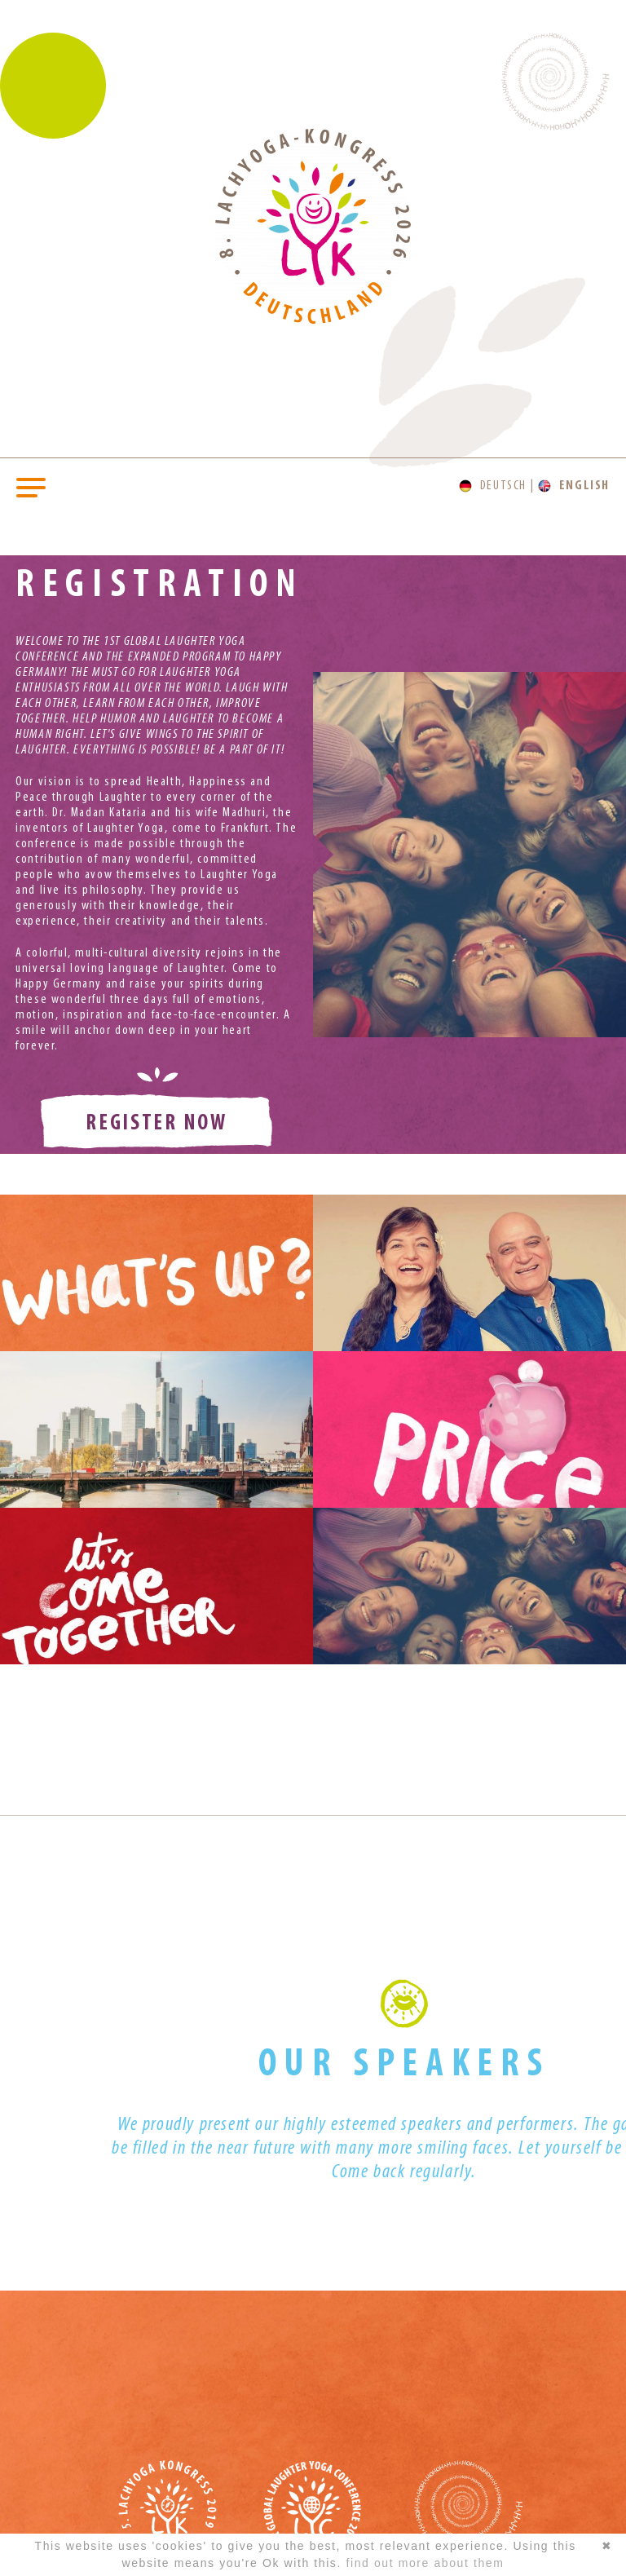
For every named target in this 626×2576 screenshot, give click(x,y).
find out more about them (425, 2562)
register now (156, 1124)
